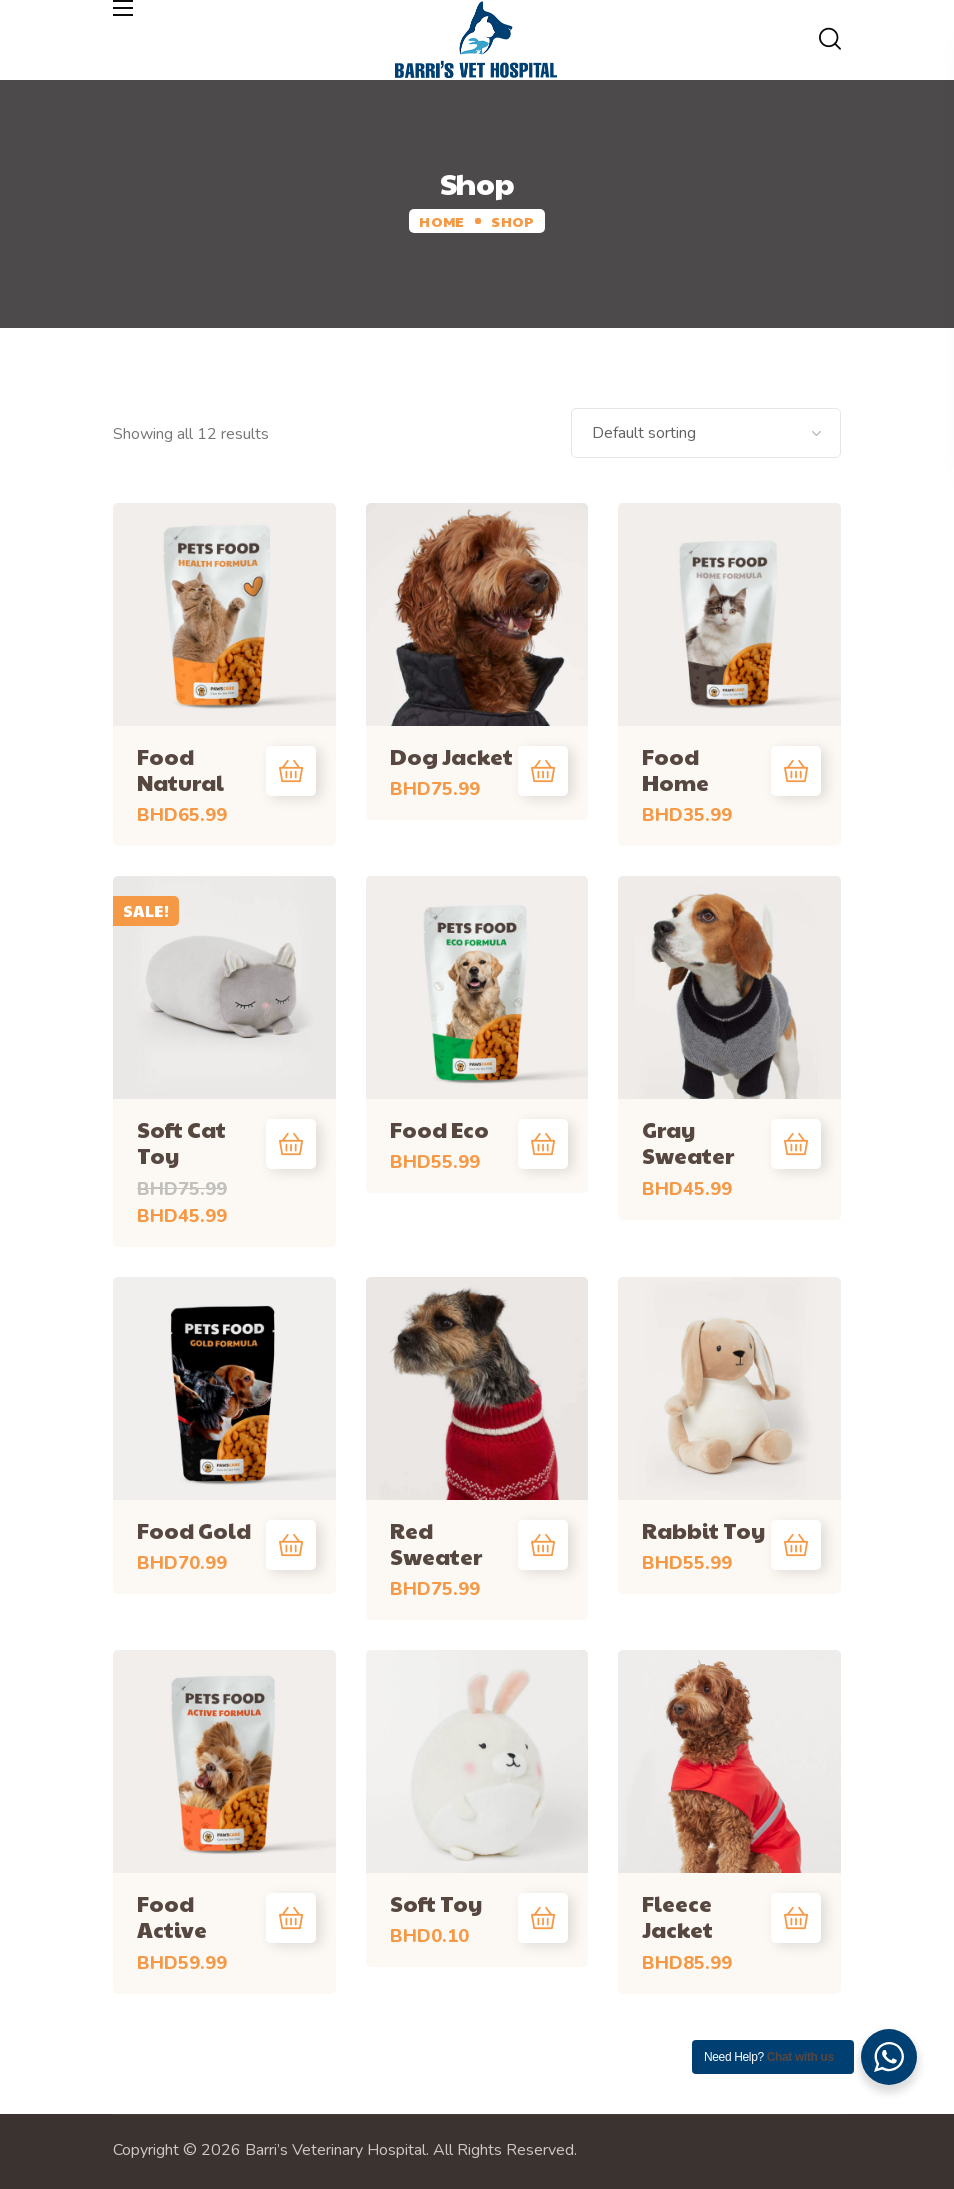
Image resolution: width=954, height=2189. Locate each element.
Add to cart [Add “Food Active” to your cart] (291, 1918)
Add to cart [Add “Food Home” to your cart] (796, 771)
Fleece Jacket (677, 1916)
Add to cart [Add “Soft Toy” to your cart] (543, 1918)
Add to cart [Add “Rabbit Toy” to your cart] (796, 1545)
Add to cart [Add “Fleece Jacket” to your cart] (796, 1918)
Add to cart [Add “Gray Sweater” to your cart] (796, 1144)
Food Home (675, 769)
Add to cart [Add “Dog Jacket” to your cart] (543, 771)
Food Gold (194, 1530)
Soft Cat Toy (181, 1142)
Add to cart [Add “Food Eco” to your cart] (543, 1144)
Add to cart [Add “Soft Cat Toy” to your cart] (291, 1144)
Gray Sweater (688, 1142)
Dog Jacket (451, 756)
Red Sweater (436, 1543)
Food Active (172, 1916)
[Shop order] (706, 433)
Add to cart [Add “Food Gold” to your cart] (291, 1545)
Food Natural (180, 769)
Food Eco (439, 1129)
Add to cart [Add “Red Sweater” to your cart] (543, 1545)
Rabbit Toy (703, 1530)
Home (441, 221)
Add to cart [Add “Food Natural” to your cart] (291, 771)
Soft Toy (436, 1903)
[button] (830, 40)
